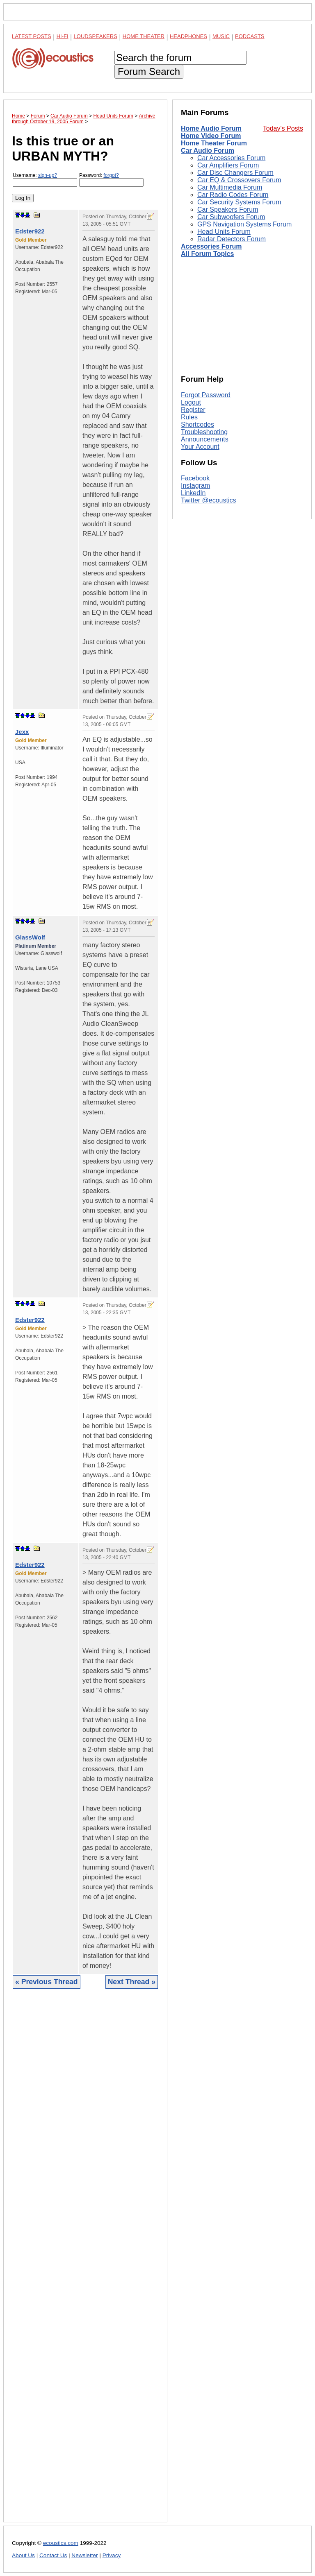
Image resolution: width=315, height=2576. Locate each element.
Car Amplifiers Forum (228, 165)
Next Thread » (131, 1982)
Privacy (112, 2555)
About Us (23, 2555)
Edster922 (30, 231)
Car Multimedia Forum (229, 187)
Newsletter (84, 2555)
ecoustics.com (60, 2543)
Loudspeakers (95, 36)
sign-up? (47, 175)
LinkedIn (193, 492)
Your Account (200, 446)
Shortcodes (197, 424)
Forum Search (149, 71)
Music (221, 36)
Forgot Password (206, 395)
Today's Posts (283, 128)
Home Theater (143, 36)
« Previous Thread (46, 1982)
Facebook (195, 478)
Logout (191, 402)
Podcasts (250, 36)
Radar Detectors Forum (231, 238)
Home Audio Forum (211, 128)
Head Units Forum (224, 231)
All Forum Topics (207, 253)
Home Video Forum (211, 135)
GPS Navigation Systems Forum (244, 224)
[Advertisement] (85, 2262)
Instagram (195, 485)
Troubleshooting (204, 431)
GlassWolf (30, 937)
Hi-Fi (62, 36)
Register (193, 409)
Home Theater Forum (214, 143)
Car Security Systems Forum (239, 202)
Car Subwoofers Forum (231, 216)
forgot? (111, 175)
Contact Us (53, 2555)
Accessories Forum (211, 246)
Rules (189, 417)
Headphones (188, 36)
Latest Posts (31, 36)
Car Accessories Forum (231, 157)
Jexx (22, 731)
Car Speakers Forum (227, 209)
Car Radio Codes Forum (232, 194)
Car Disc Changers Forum (235, 172)
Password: (111, 179)
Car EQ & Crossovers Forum (239, 180)
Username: (45, 179)
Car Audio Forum (207, 150)
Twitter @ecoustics (208, 500)
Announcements (204, 439)
